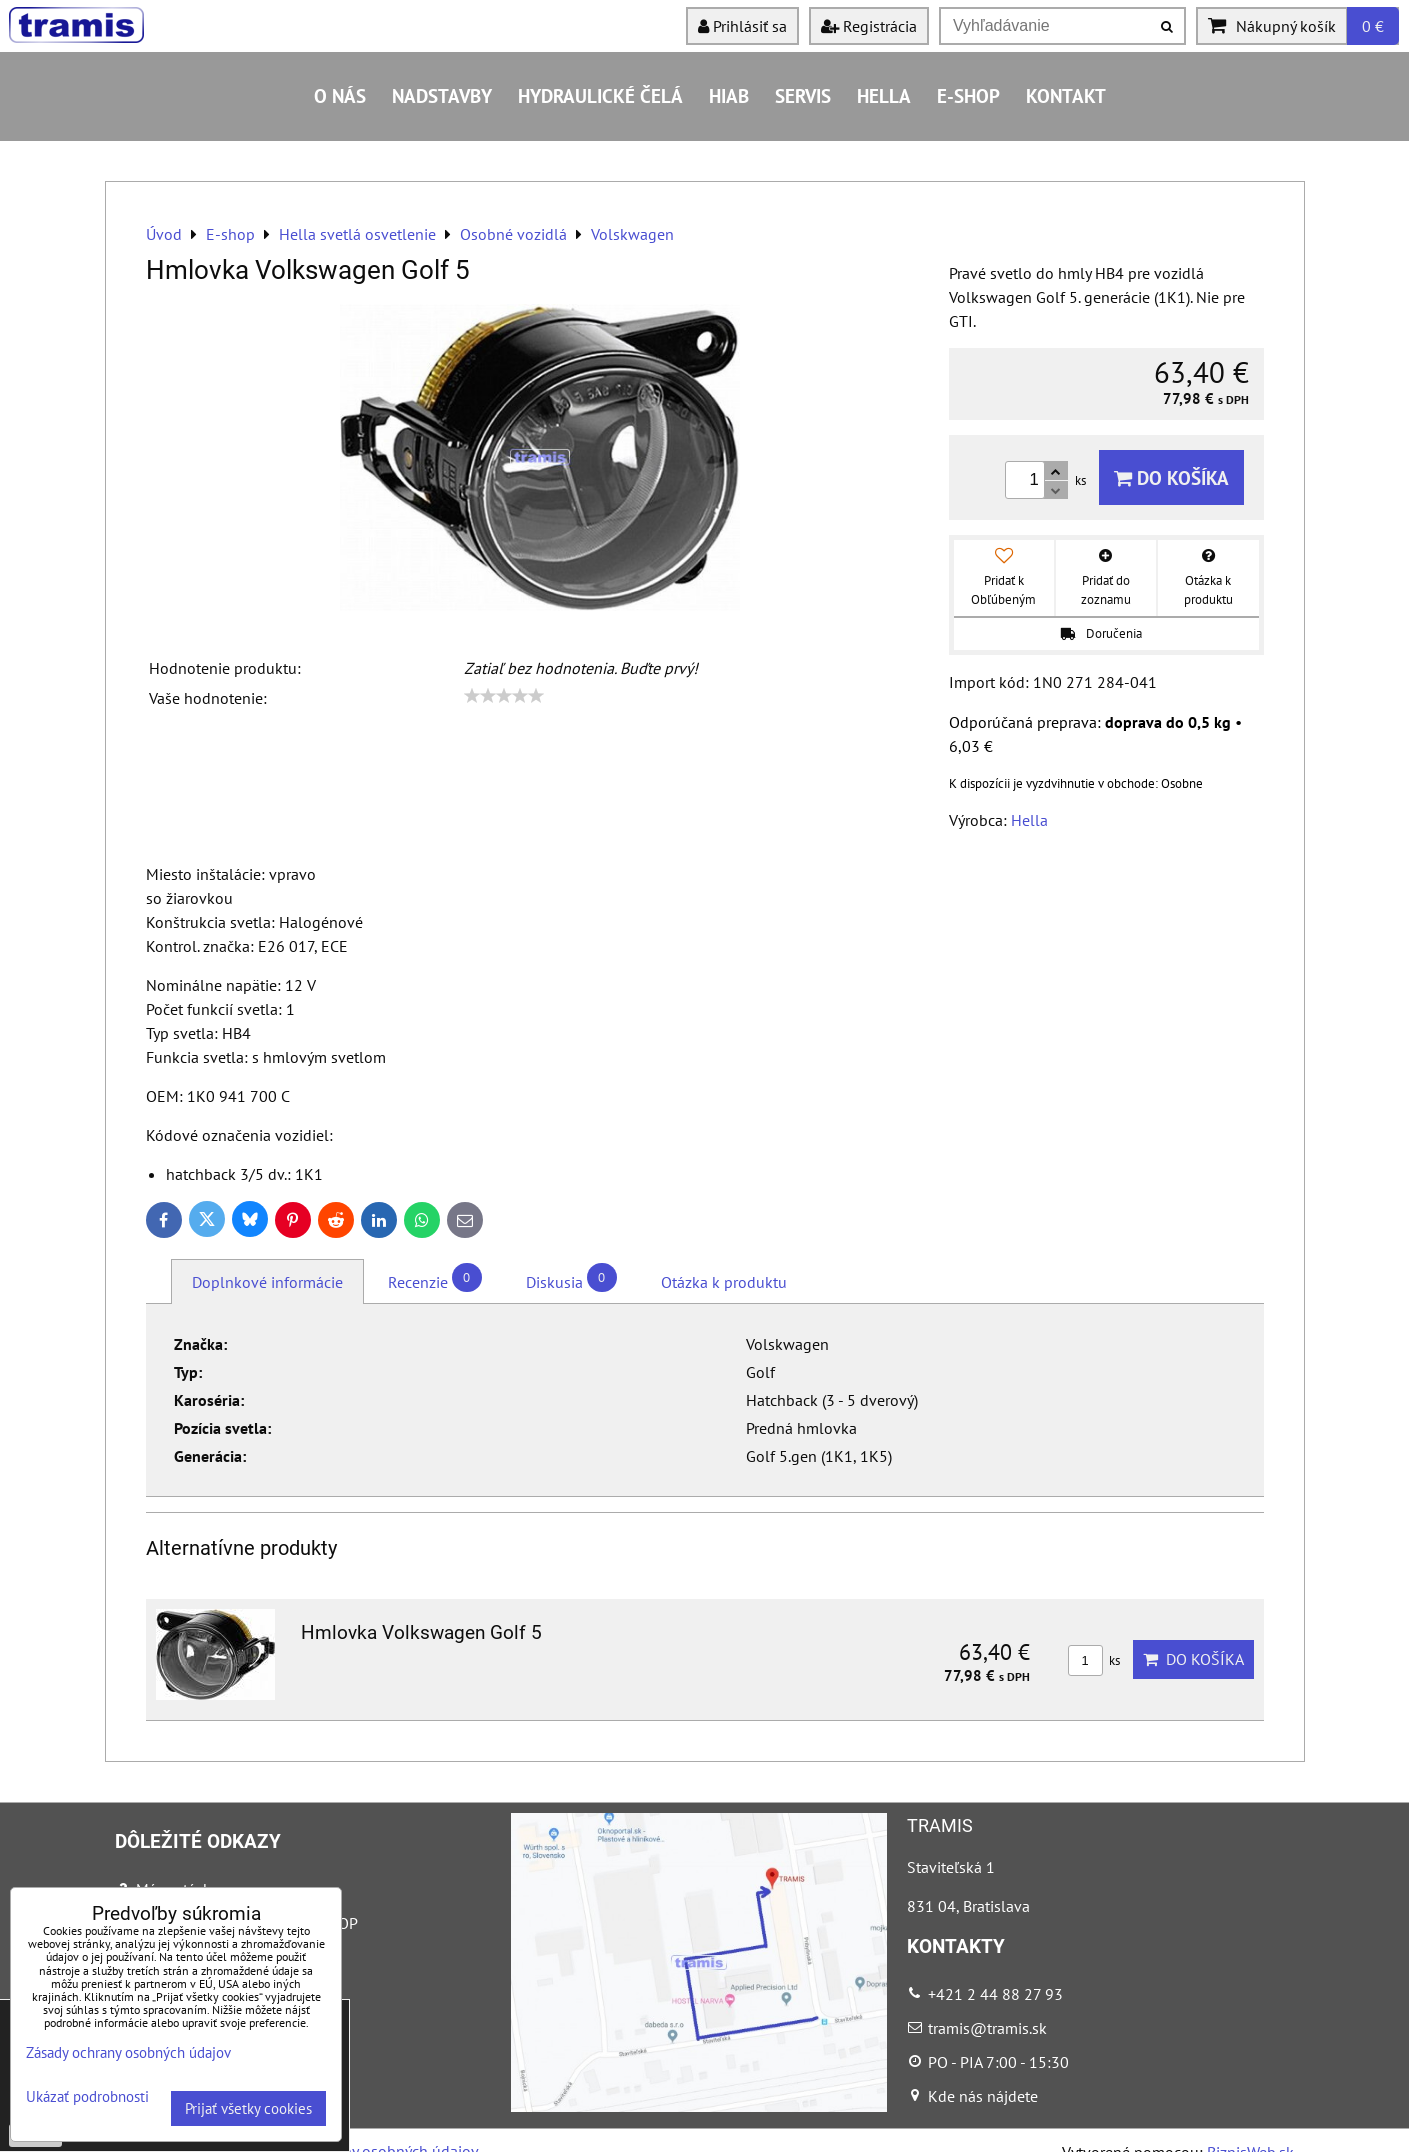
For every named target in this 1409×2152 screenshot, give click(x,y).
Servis (803, 95)
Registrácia (869, 26)
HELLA (884, 95)
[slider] (504, 696)
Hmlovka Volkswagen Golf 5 (421, 1632)
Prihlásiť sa (742, 26)
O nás (340, 95)
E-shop (968, 95)
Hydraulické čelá (600, 95)
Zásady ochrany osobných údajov (128, 2052)
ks (1094, 1660)
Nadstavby (442, 95)
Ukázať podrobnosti (87, 2097)
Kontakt (1066, 95)
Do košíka (1171, 477)
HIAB (729, 95)
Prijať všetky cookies (248, 2108)
